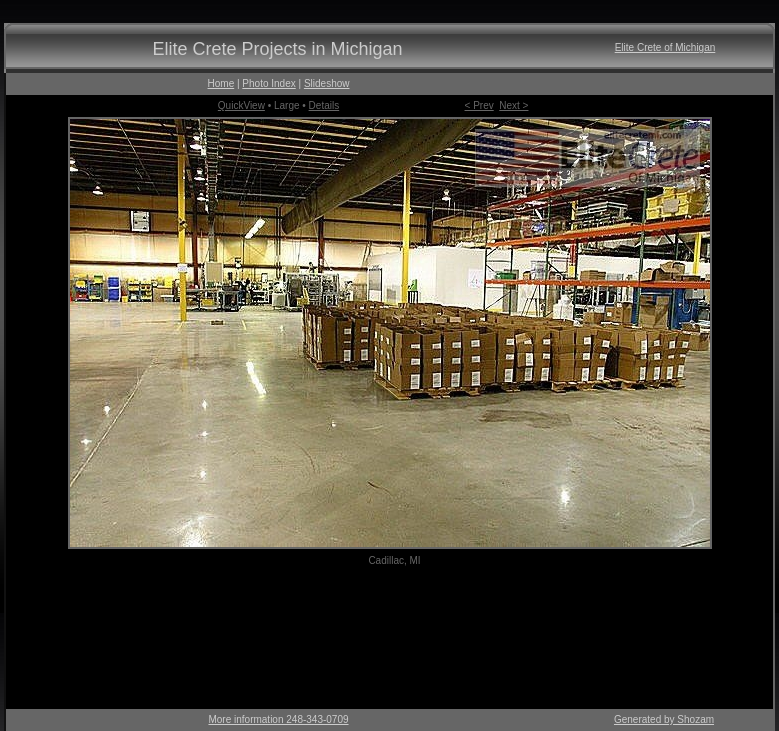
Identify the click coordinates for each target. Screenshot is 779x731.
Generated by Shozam (664, 719)
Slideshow (327, 83)
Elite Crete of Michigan (665, 47)
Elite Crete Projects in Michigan (277, 49)
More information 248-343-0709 (278, 719)
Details (324, 105)
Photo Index (268, 83)
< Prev (479, 105)
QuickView (241, 105)
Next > (513, 105)
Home (221, 83)
